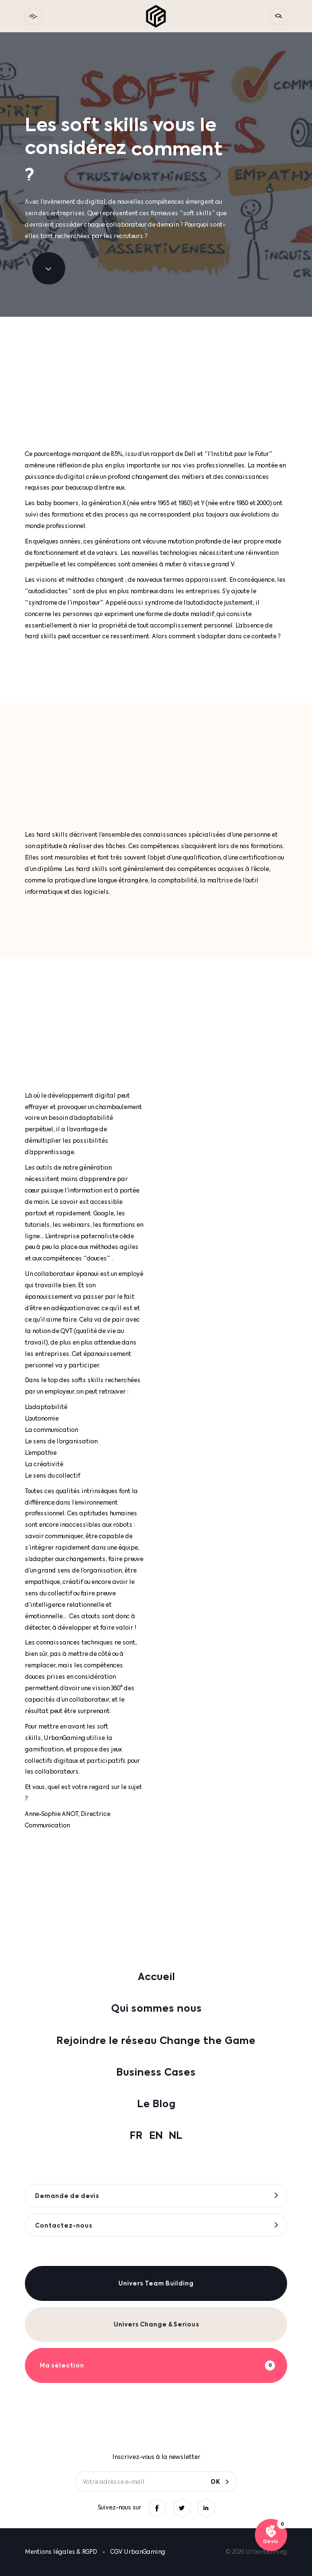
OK (215, 2481)
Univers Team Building (156, 2283)
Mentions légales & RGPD (61, 2552)
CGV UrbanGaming (137, 2552)
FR (136, 2135)
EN (156, 2135)
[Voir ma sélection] (271, 2535)
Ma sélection (62, 2365)
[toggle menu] (33, 16)
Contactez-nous (63, 2226)
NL (175, 2135)
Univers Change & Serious (156, 2324)
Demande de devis (67, 2196)
